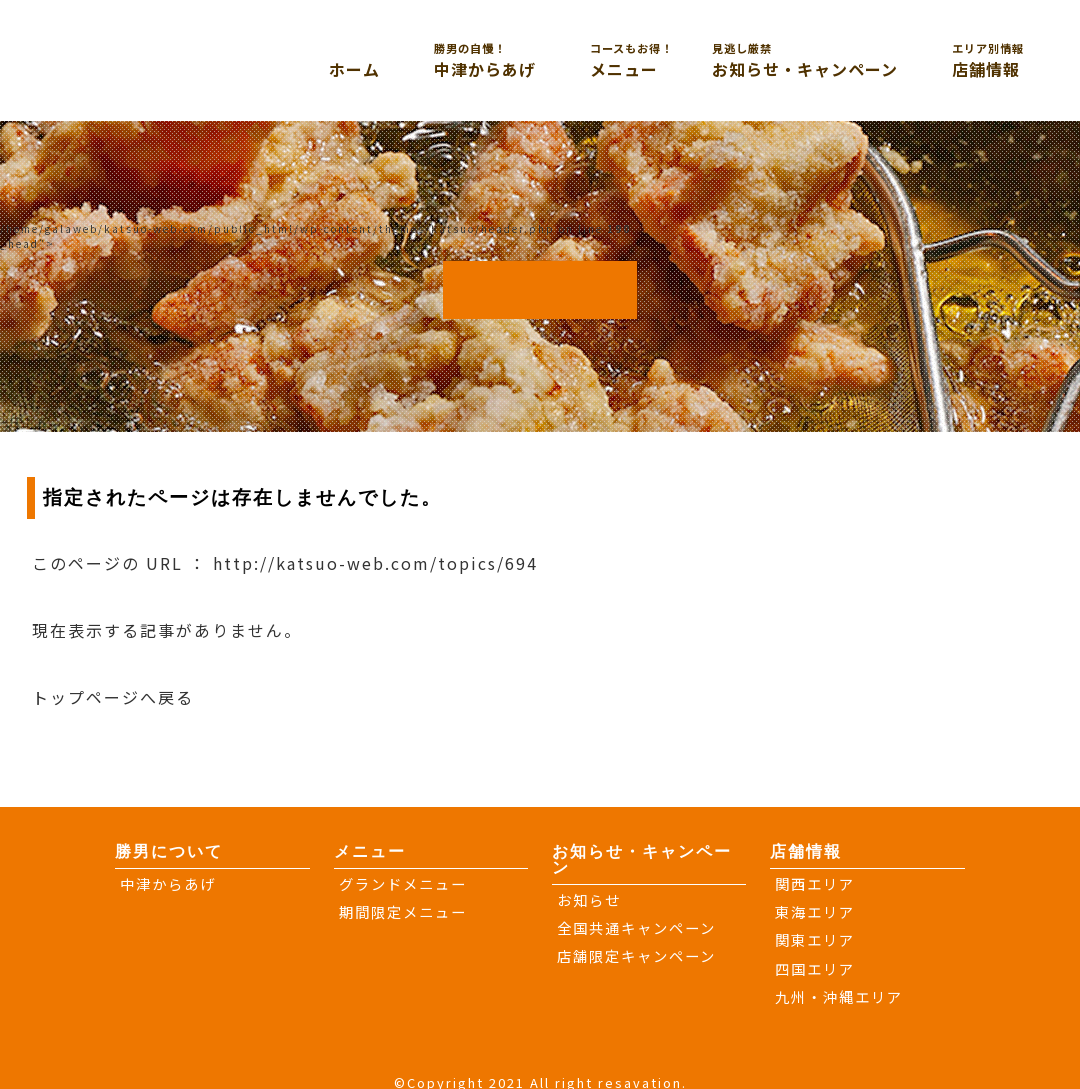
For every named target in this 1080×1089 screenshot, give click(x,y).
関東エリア (815, 939)
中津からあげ (510, 60)
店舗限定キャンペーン (636, 955)
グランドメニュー (403, 883)
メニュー (649, 60)
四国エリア (815, 968)
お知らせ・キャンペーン (830, 60)
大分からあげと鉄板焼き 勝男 (181, 57)
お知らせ (589, 899)
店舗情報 (1011, 60)
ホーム (354, 69)
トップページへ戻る (113, 697)
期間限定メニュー (403, 911)
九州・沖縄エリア (839, 996)
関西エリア (815, 883)
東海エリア (815, 911)
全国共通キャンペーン (636, 927)
